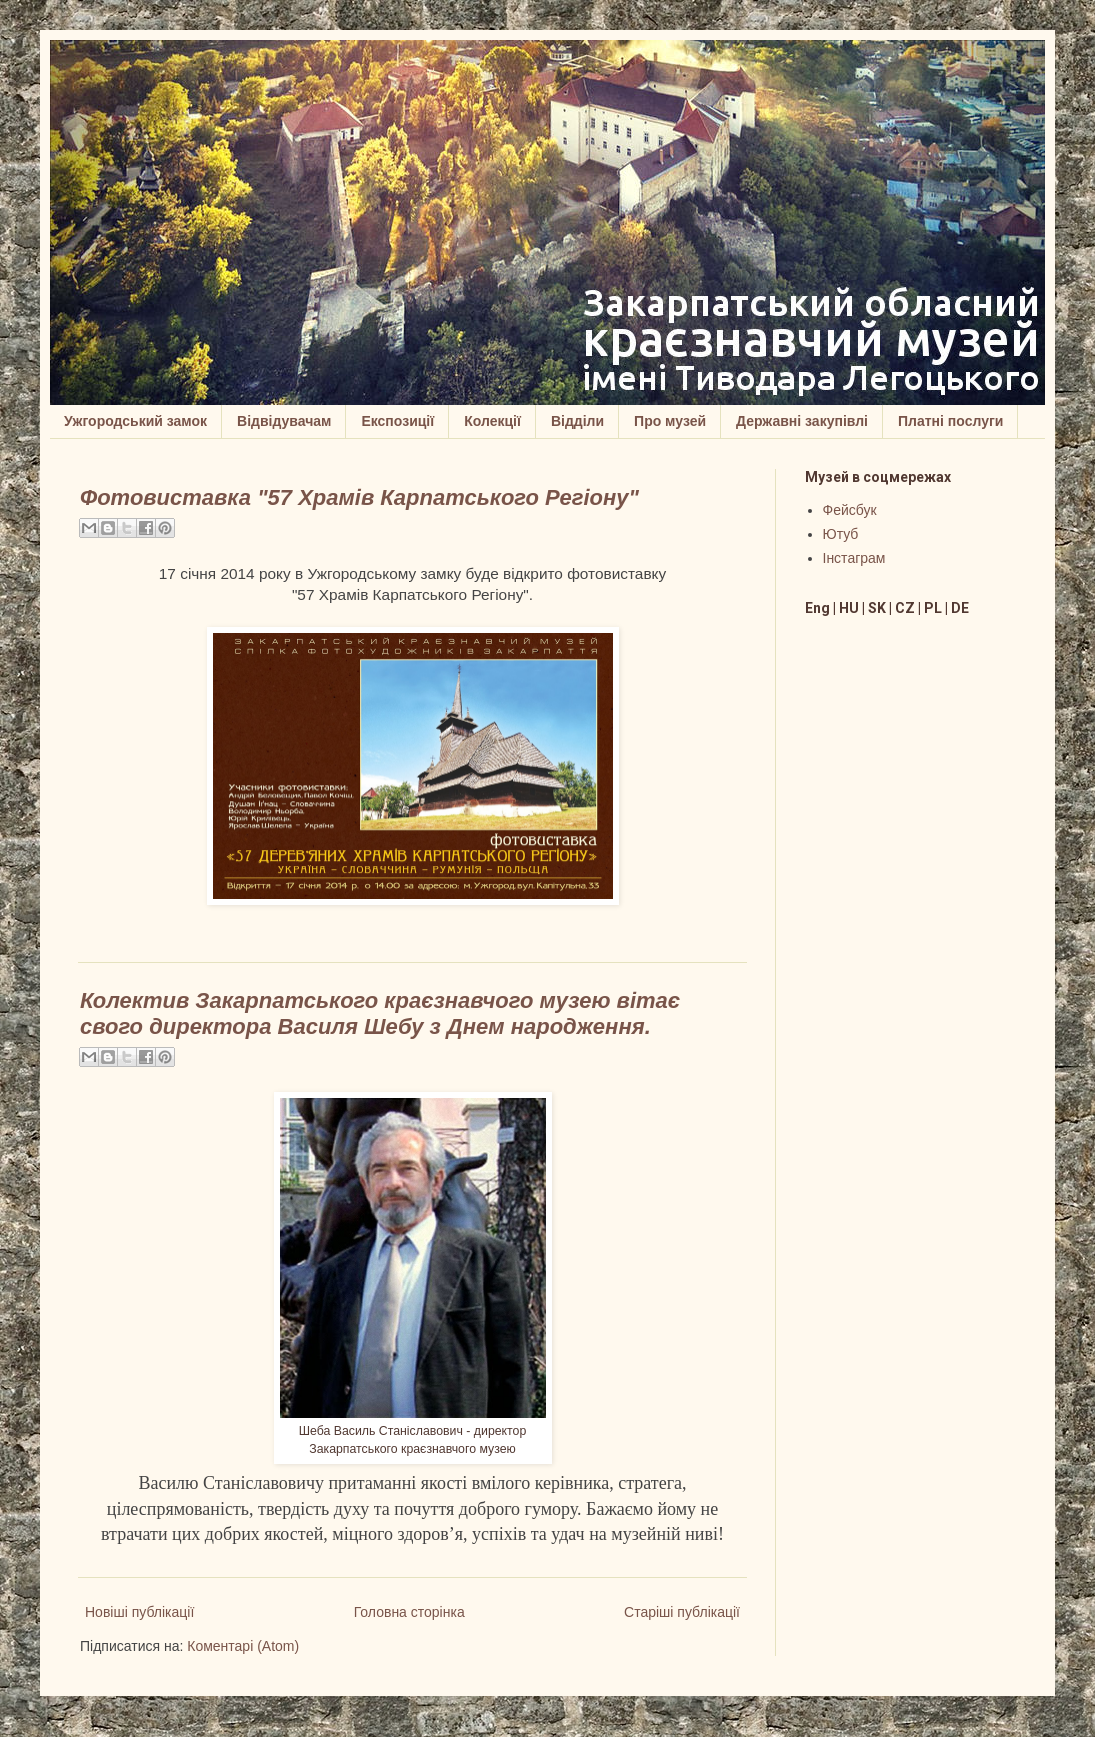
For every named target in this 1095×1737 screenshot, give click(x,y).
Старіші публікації (682, 1612)
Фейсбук (850, 510)
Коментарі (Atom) (243, 1646)
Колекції (492, 421)
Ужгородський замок (135, 421)
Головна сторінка (409, 1612)
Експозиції (397, 421)
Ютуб (841, 534)
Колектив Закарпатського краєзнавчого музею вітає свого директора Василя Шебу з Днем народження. (380, 1013)
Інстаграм (854, 558)
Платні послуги (950, 421)
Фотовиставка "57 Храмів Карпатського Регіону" (359, 497)
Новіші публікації (139, 1612)
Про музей (670, 421)
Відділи (577, 421)
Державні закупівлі (802, 421)
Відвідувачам (284, 421)
